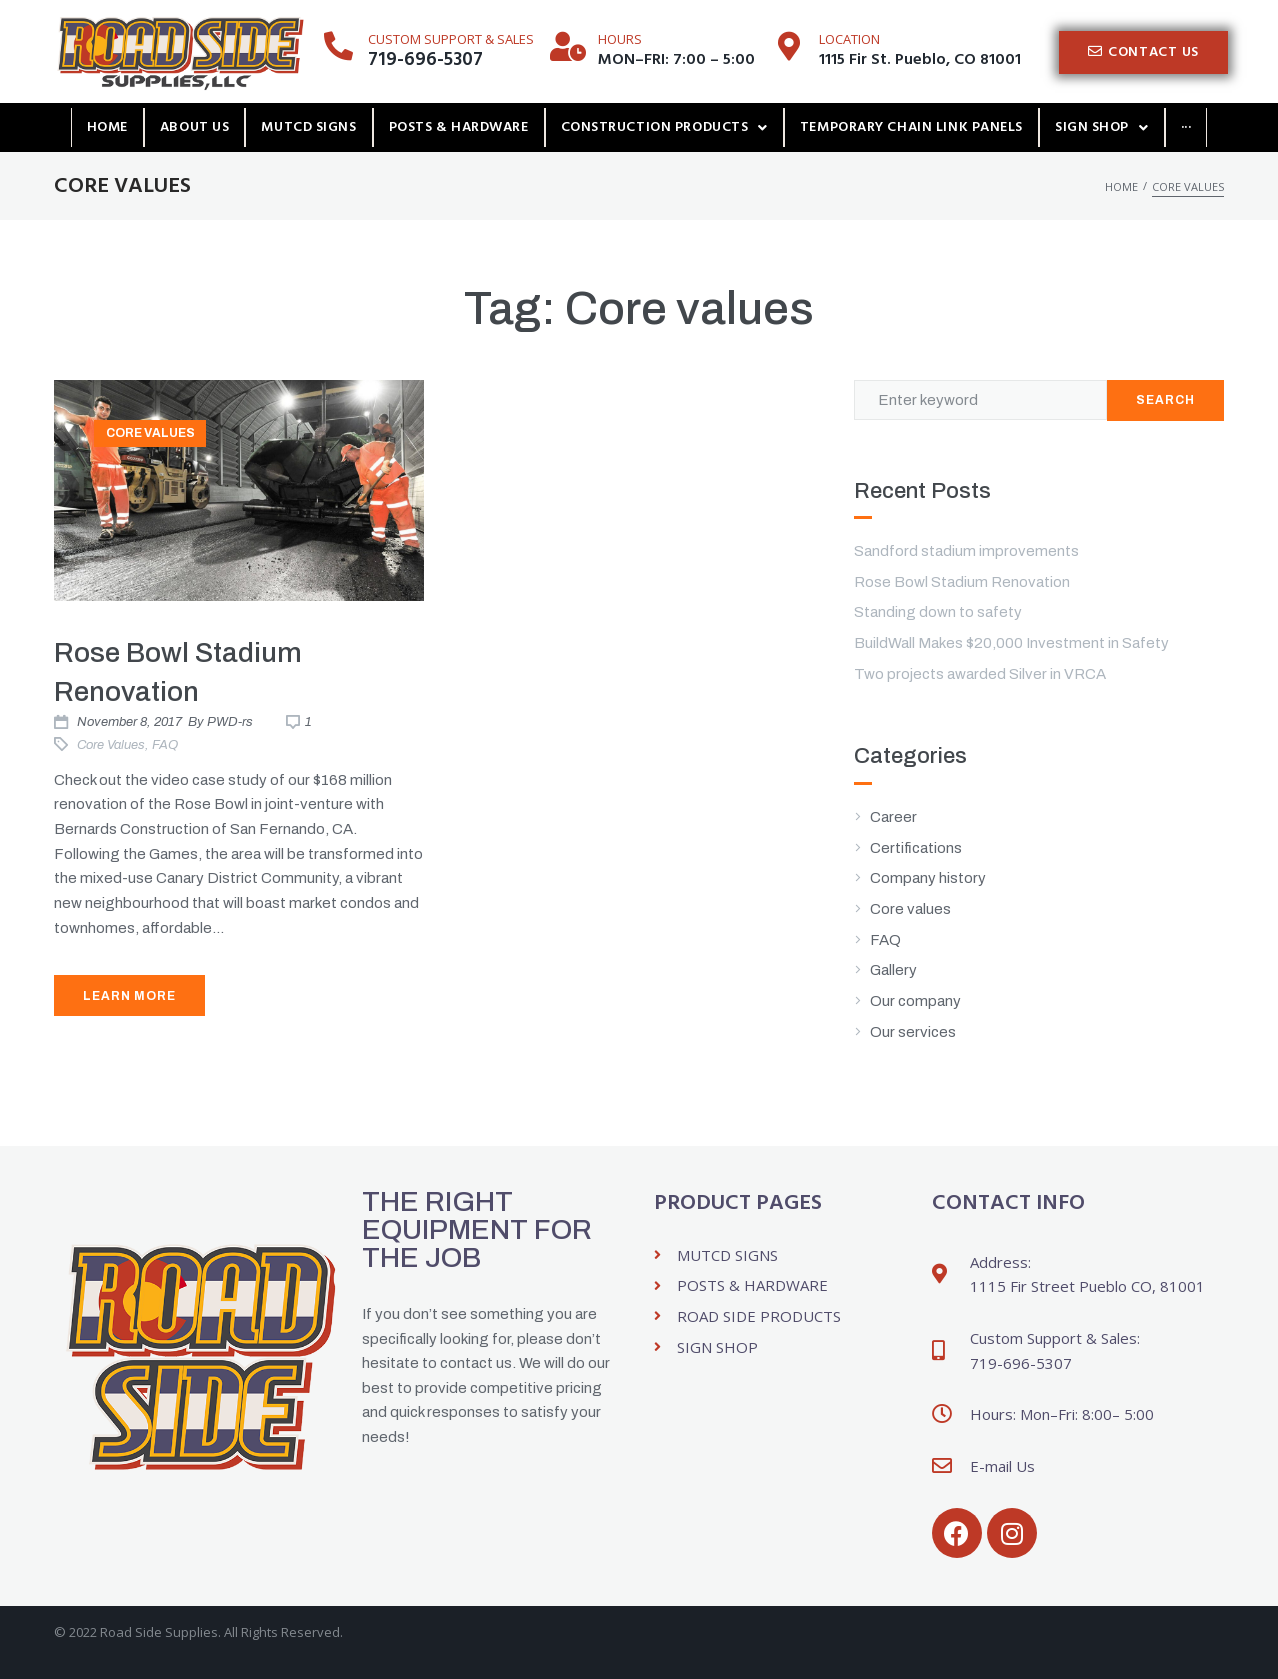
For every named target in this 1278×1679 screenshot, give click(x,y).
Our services (913, 1032)
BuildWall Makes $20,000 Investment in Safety (1011, 643)
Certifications (916, 848)
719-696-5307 (425, 60)
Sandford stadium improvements (966, 551)
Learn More (129, 996)
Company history (928, 878)
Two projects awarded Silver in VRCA (980, 674)
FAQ (165, 745)
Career (893, 817)
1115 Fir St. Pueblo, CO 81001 (920, 60)
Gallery (893, 970)
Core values (150, 433)
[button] (1143, 52)
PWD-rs (230, 722)
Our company (915, 1001)
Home (1121, 186)
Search (1165, 400)
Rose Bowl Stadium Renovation (962, 582)
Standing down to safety (938, 612)
